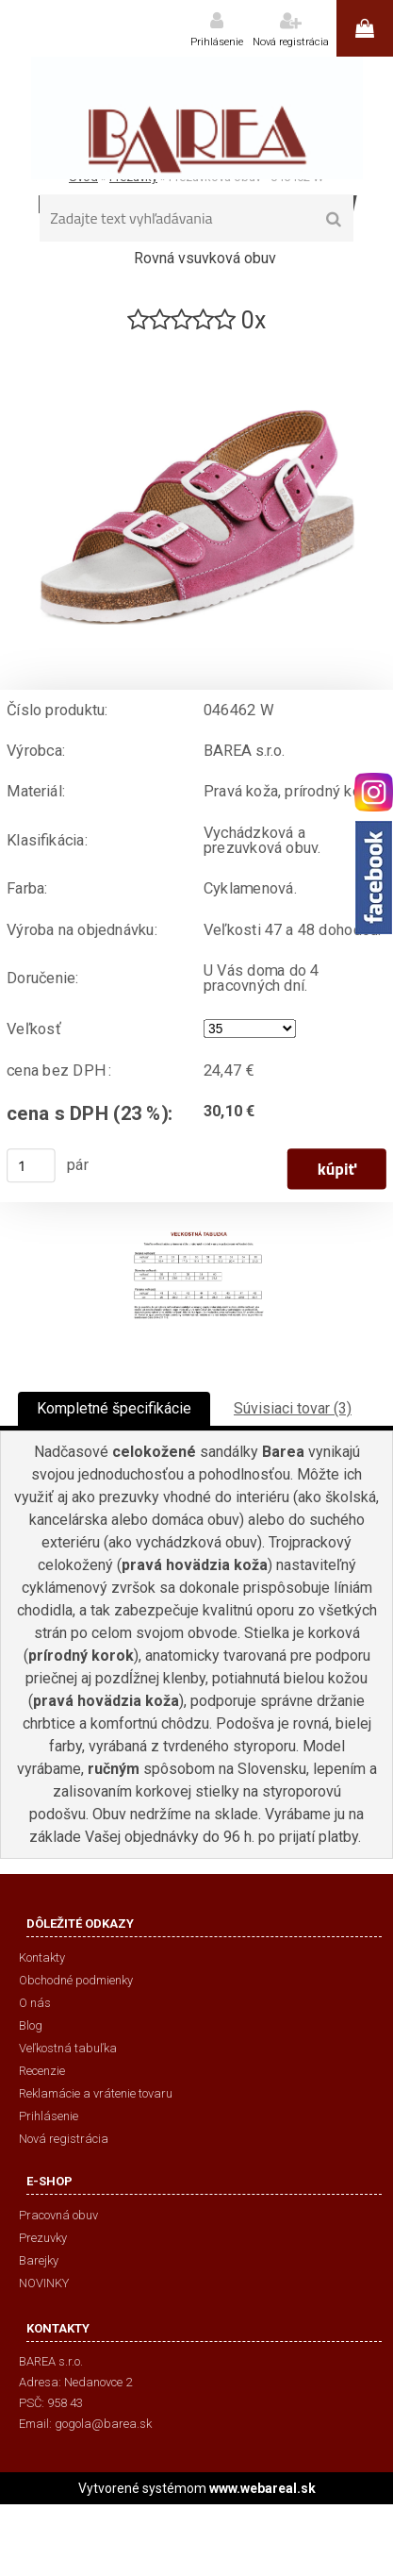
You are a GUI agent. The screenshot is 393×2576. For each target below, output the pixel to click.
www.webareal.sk (262, 2488)
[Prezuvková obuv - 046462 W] (197, 344)
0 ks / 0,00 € (364, 28)
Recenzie (42, 2071)
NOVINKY (44, 2283)
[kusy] (31, 1165)
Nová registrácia (291, 42)
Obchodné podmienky (76, 1980)
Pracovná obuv (58, 2215)
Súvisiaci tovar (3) (293, 1408)
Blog (30, 2025)
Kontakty (42, 1957)
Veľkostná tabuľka (68, 2048)
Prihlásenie (216, 42)
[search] (333, 220)
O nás (35, 2003)
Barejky (38, 2260)
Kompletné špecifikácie (114, 1408)
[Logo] (196, 118)
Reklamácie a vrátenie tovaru (95, 2093)
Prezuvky (43, 2238)
